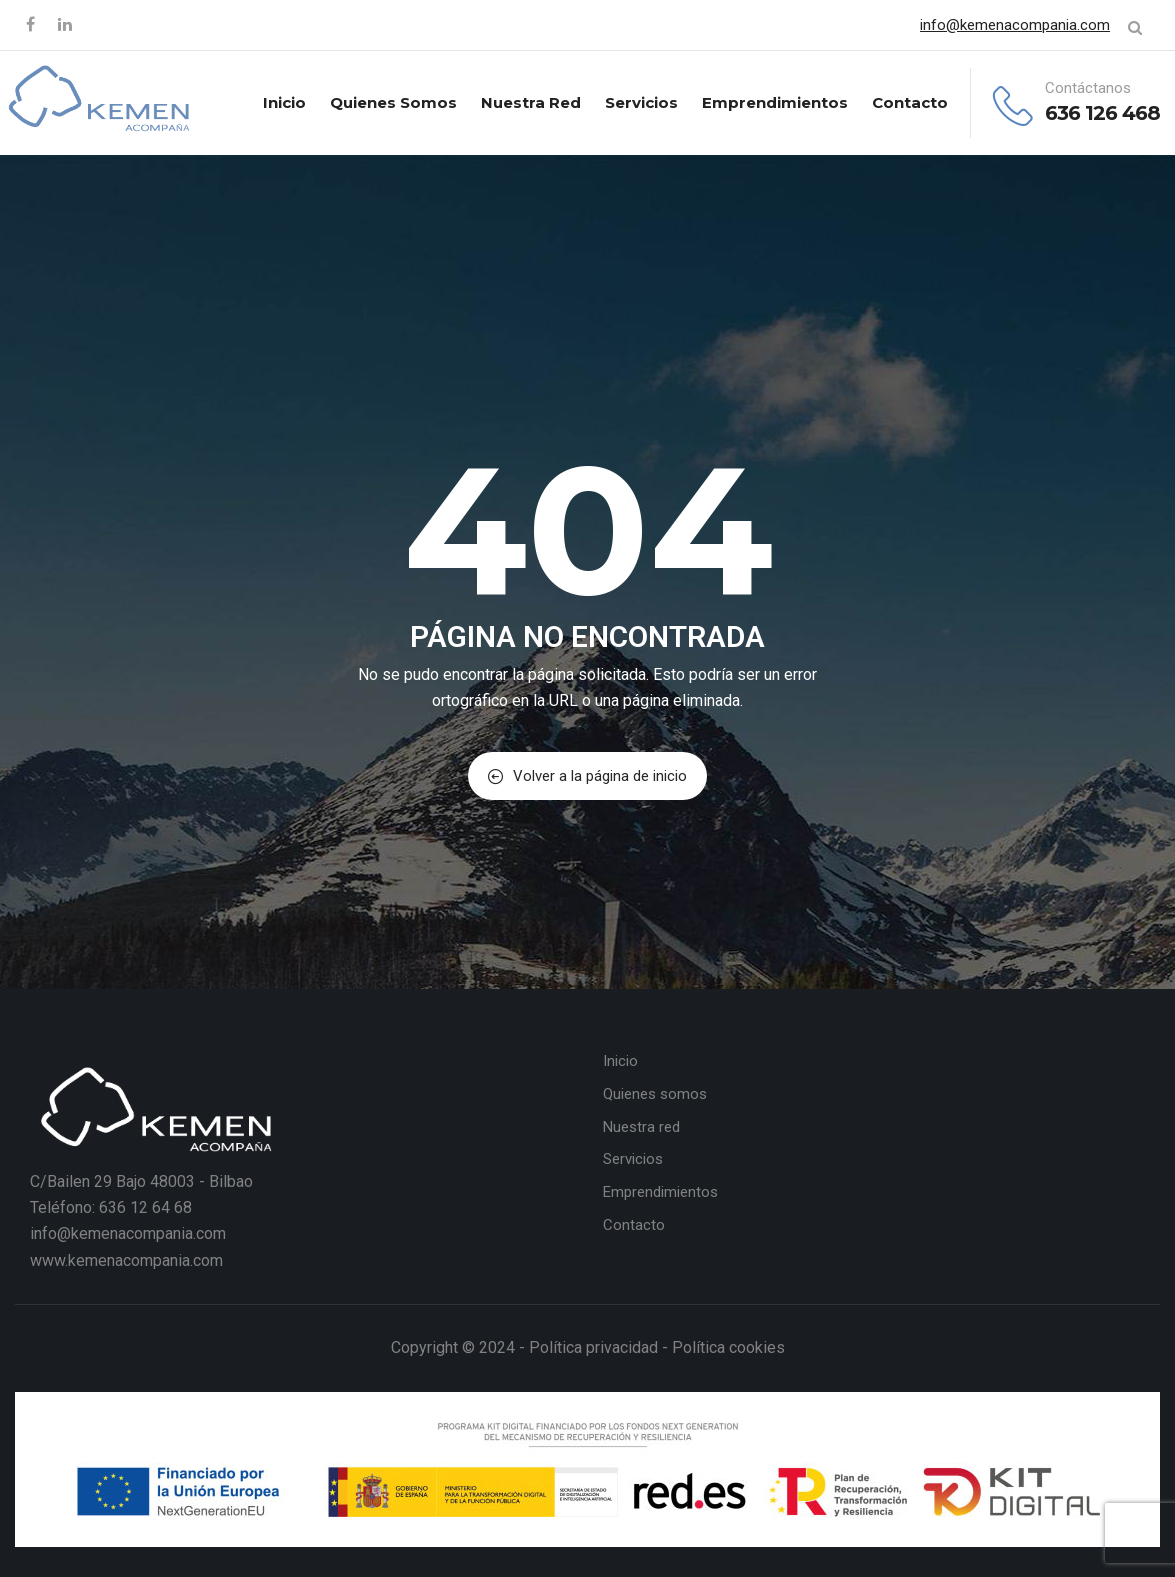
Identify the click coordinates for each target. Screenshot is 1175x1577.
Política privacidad (593, 1347)
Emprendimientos (775, 102)
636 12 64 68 (145, 1207)
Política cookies (728, 1347)
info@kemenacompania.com (1015, 25)
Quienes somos (393, 102)
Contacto (910, 102)
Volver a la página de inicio (587, 776)
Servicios (641, 102)
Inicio (284, 102)
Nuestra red (531, 102)
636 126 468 (1102, 113)
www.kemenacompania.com (126, 1260)
